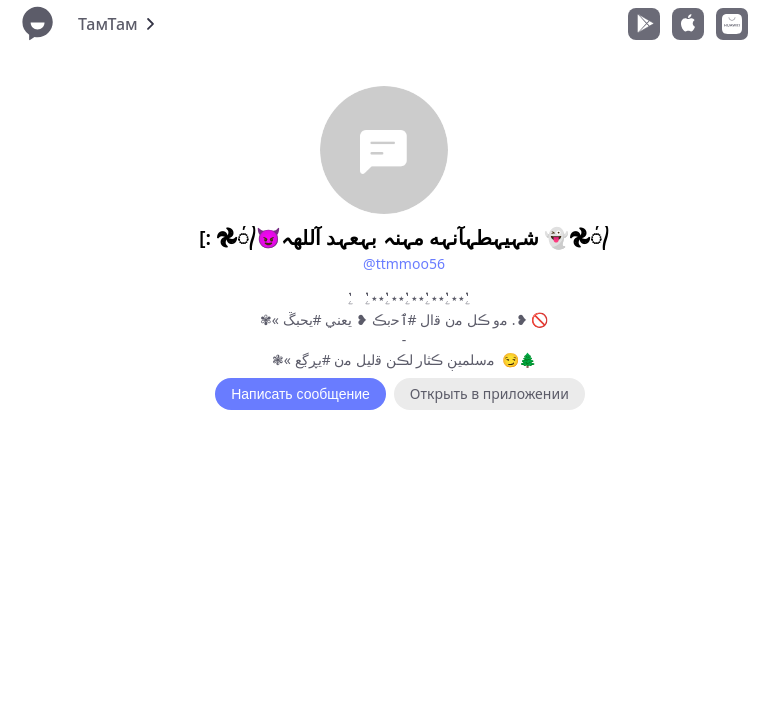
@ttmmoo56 (404, 263)
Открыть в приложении (489, 393)
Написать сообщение (300, 394)
